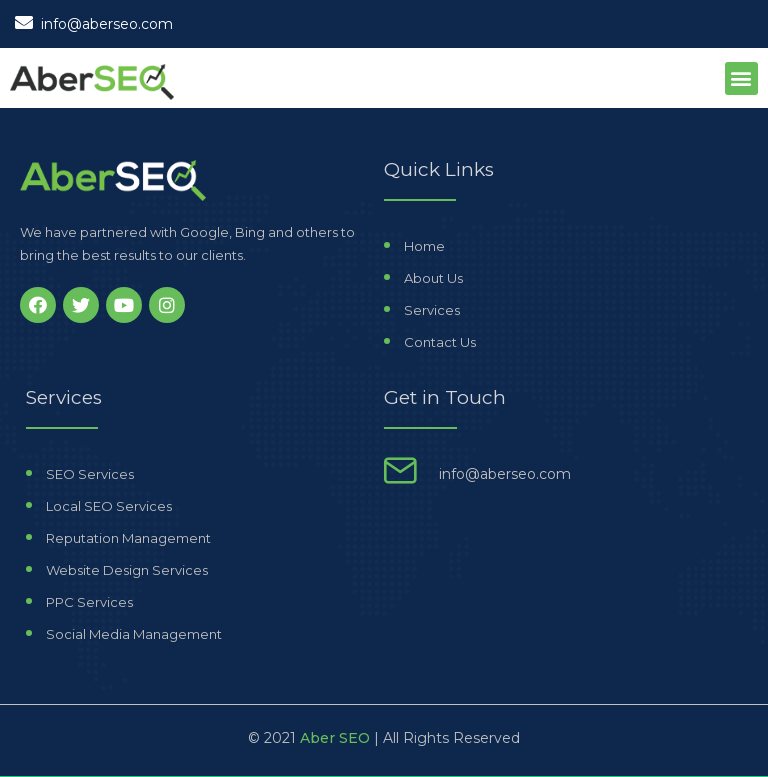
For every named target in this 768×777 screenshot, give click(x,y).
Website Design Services (127, 570)
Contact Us (440, 342)
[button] (741, 78)
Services (432, 310)
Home (424, 246)
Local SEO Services (109, 506)
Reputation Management (128, 538)
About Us (433, 278)
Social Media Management (134, 634)
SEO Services (90, 474)
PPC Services (89, 602)
